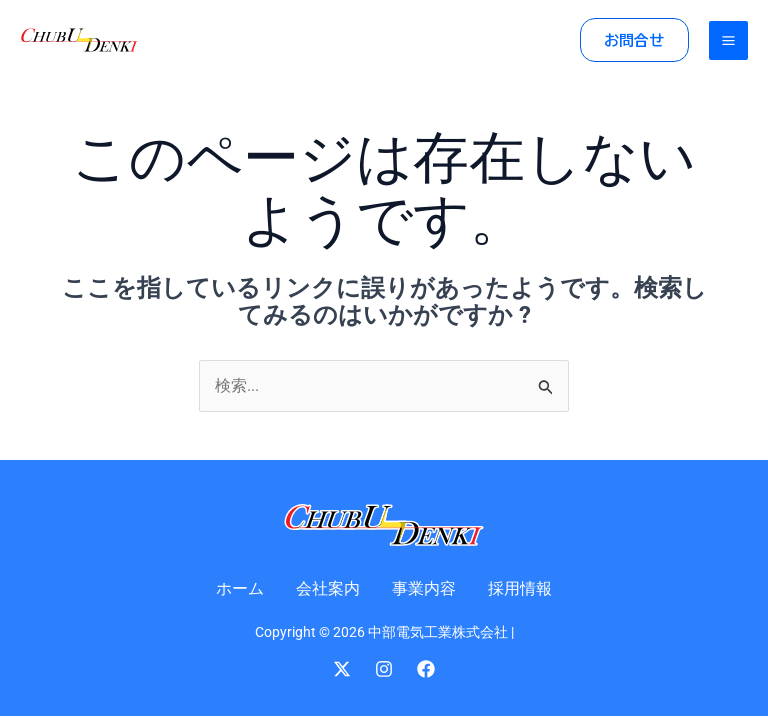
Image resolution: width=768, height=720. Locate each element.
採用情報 (520, 588)
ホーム (240, 588)
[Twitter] (342, 669)
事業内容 (424, 588)
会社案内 (328, 588)
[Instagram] (384, 669)
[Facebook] (426, 669)
